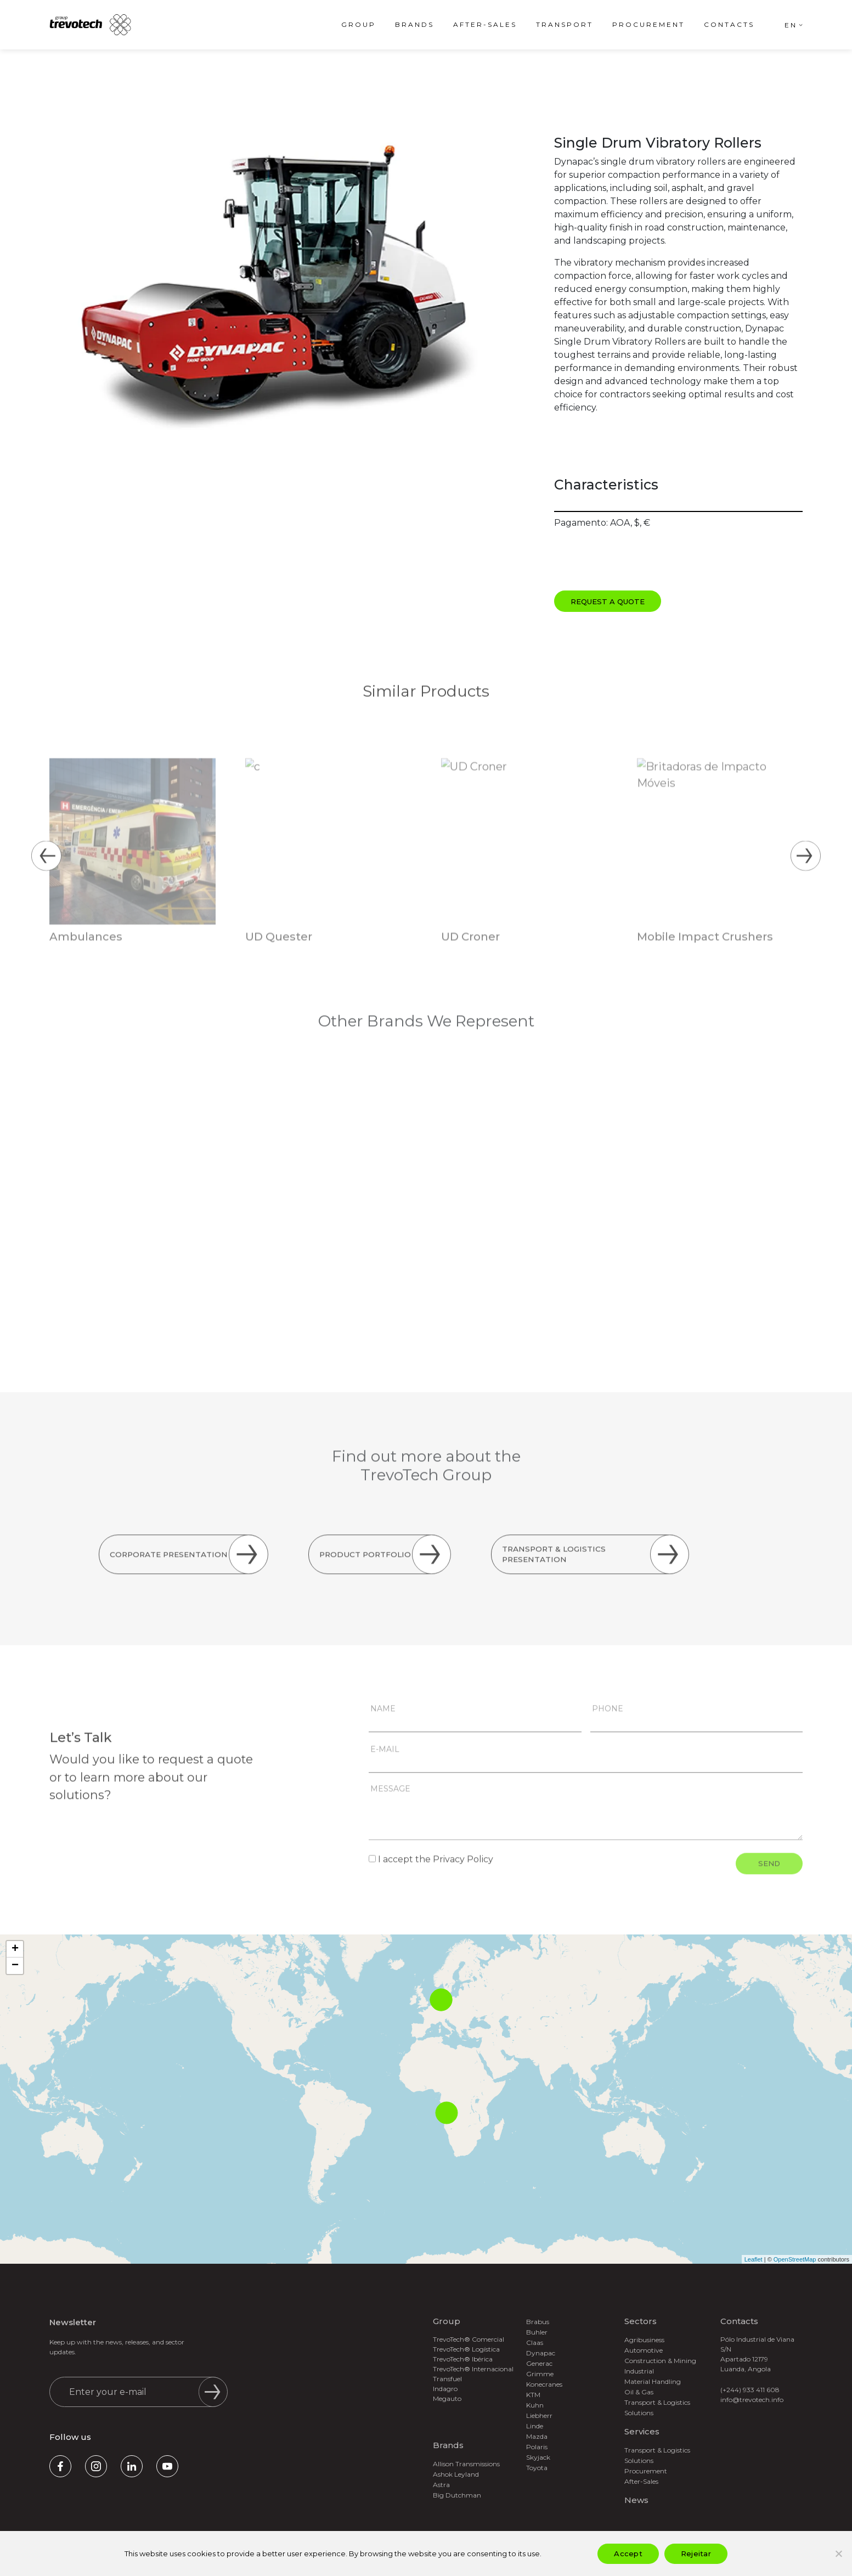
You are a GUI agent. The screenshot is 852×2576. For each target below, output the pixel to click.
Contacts (729, 24)
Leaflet (753, 2259)
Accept (628, 2553)
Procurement (648, 24)
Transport (564, 24)
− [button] (15, 1966)
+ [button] (15, 1949)
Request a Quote (608, 601)
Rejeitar (696, 2553)
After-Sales (485, 24)
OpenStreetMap (795, 2259)
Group (358, 24)
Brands (414, 24)
